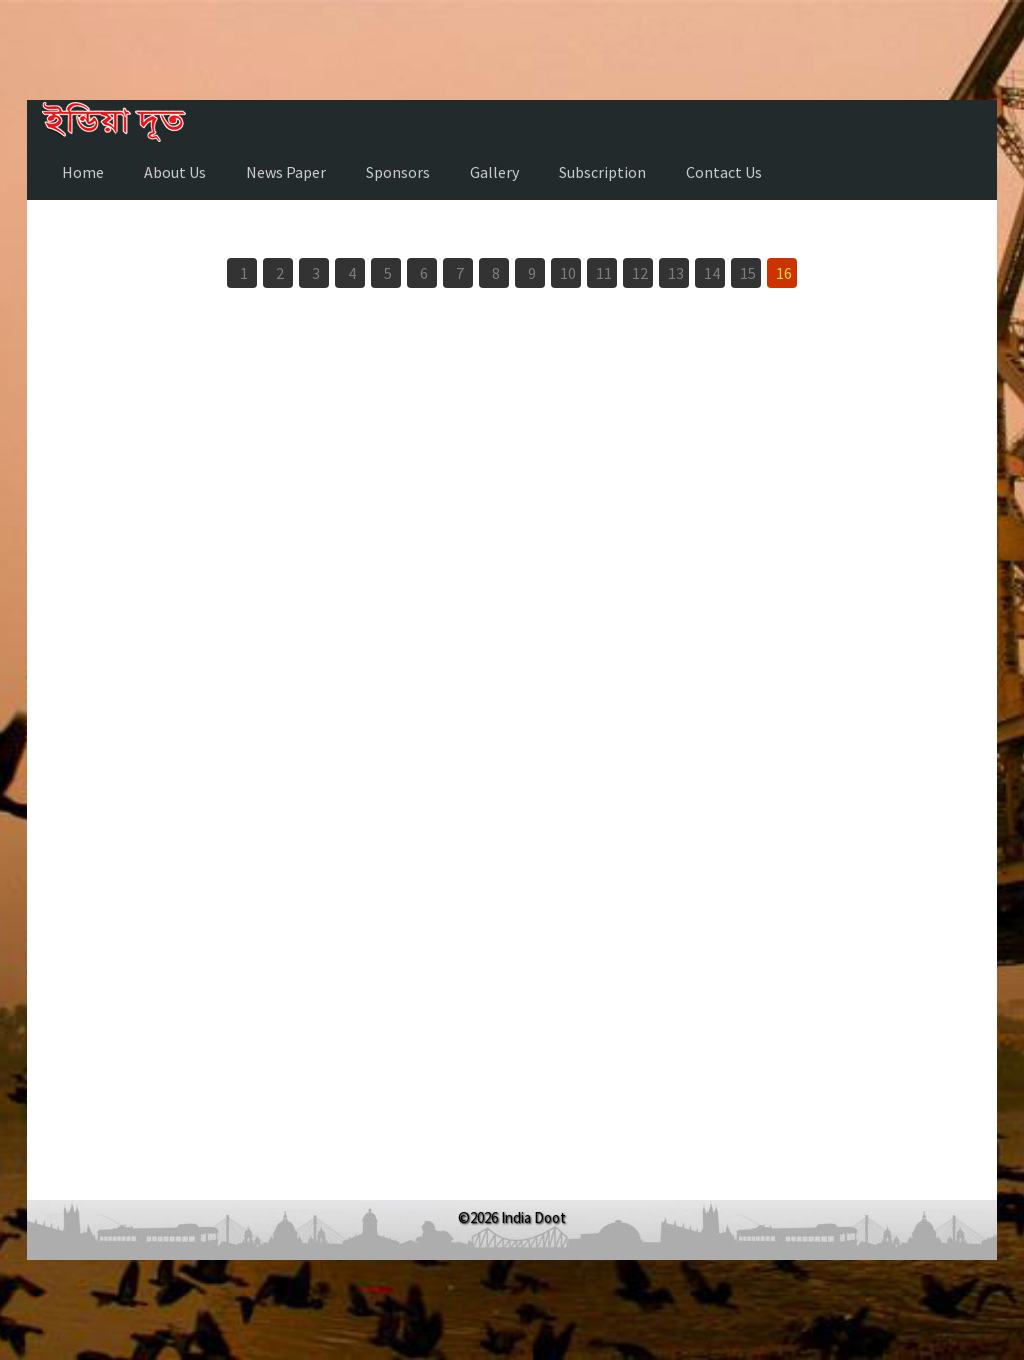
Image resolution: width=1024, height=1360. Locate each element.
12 (640, 273)
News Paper (286, 172)
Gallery (494, 172)
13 (676, 273)
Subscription (602, 172)
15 (748, 273)
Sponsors (398, 172)
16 (784, 273)
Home (83, 172)
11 (604, 273)
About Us (175, 172)
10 (568, 273)
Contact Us (724, 172)
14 (712, 273)
